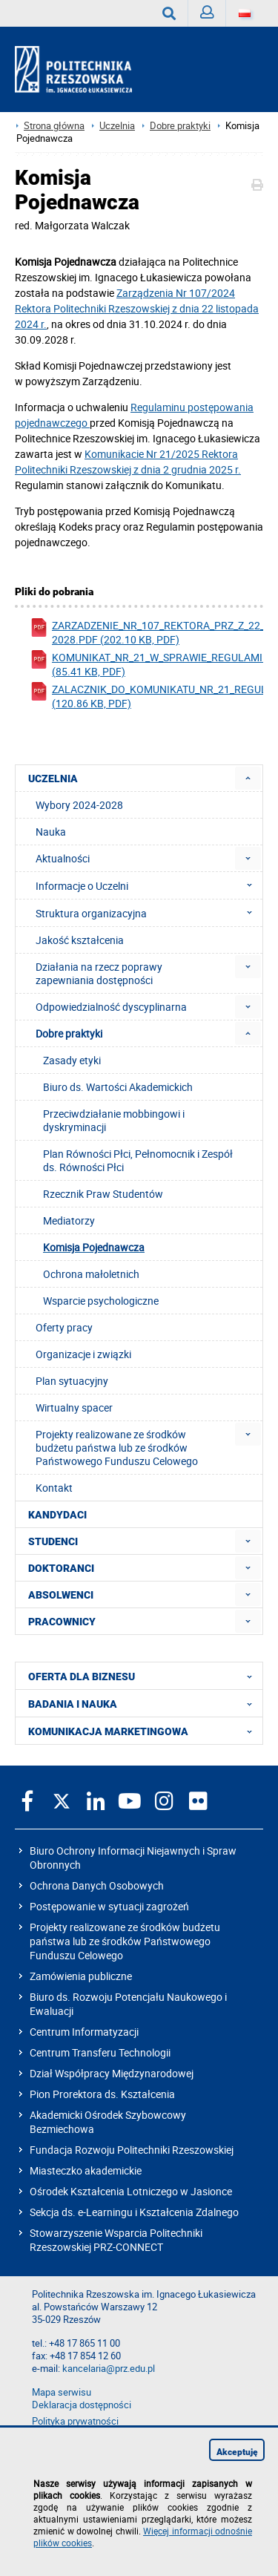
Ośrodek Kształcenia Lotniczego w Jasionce (131, 2191)
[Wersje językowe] (244, 13)
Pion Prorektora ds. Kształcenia (102, 2094)
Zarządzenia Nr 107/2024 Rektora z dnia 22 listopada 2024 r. (137, 308)
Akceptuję (237, 2452)
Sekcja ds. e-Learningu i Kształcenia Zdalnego (134, 2212)
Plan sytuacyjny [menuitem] (72, 1381)
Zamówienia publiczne (81, 1976)
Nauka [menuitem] (51, 832)
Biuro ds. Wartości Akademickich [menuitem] (118, 1087)
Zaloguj (213, 16)
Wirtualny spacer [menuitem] (74, 1407)
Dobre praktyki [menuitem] (69, 1033)
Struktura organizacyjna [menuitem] (148, 913)
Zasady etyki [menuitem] (72, 1060)
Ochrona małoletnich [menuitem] (91, 1274)
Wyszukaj (175, 13)
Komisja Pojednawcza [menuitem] (94, 1247)
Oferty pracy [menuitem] (64, 1327)
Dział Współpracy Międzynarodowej (111, 2073)
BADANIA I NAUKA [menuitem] (144, 1703)
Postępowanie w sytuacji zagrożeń (109, 1906)
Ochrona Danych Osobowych (97, 1885)
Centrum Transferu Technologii (100, 2052)
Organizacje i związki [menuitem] (83, 1354)
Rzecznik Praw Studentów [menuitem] (103, 1194)
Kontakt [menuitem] (54, 1488)
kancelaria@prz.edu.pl (108, 2368)
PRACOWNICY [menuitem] (62, 1622)
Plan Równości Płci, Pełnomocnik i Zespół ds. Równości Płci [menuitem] (138, 1160)
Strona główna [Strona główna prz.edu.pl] (54, 125)
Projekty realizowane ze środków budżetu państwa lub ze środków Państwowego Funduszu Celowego (125, 1941)
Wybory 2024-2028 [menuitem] (79, 805)
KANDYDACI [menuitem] (57, 1515)
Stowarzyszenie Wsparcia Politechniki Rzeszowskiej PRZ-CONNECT (116, 2240)
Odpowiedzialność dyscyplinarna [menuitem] (111, 1007)
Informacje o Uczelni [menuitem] (148, 885)
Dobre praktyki (180, 125)
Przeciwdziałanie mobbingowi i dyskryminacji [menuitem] (114, 1120)
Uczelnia (117, 125)
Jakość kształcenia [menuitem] (80, 940)
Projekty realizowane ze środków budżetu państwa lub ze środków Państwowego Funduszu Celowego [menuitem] (117, 1447)
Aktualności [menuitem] (63, 858)
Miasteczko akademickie (86, 2170)
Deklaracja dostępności (81, 2405)
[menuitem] (248, 778)
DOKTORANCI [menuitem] (61, 1568)
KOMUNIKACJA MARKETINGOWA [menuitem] (144, 1731)
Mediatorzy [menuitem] (69, 1220)
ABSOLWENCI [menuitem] (60, 1595)
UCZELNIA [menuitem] (53, 778)
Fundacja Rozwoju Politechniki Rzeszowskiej (132, 2150)
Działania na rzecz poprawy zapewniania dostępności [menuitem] (99, 973)
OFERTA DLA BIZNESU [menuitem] (144, 1676)
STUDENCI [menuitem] (53, 1541)
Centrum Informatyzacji (84, 2032)
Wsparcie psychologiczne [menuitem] (101, 1301)
